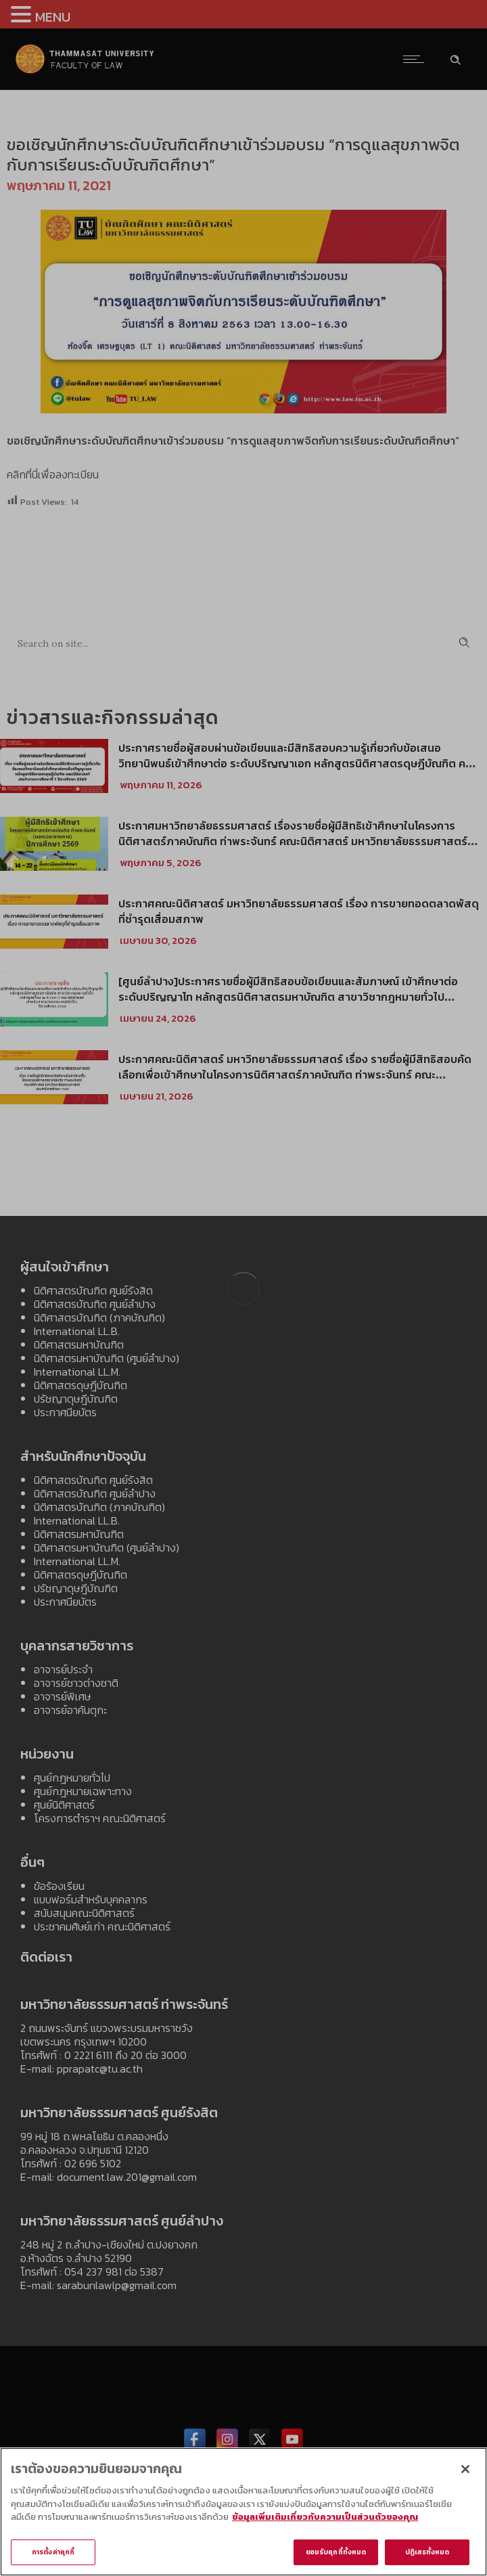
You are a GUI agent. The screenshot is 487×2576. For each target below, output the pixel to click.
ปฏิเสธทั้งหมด (427, 2557)
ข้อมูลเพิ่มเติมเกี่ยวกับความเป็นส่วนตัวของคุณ (325, 2522)
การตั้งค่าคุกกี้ (53, 2557)
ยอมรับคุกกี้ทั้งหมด (336, 2557)
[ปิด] (465, 2474)
